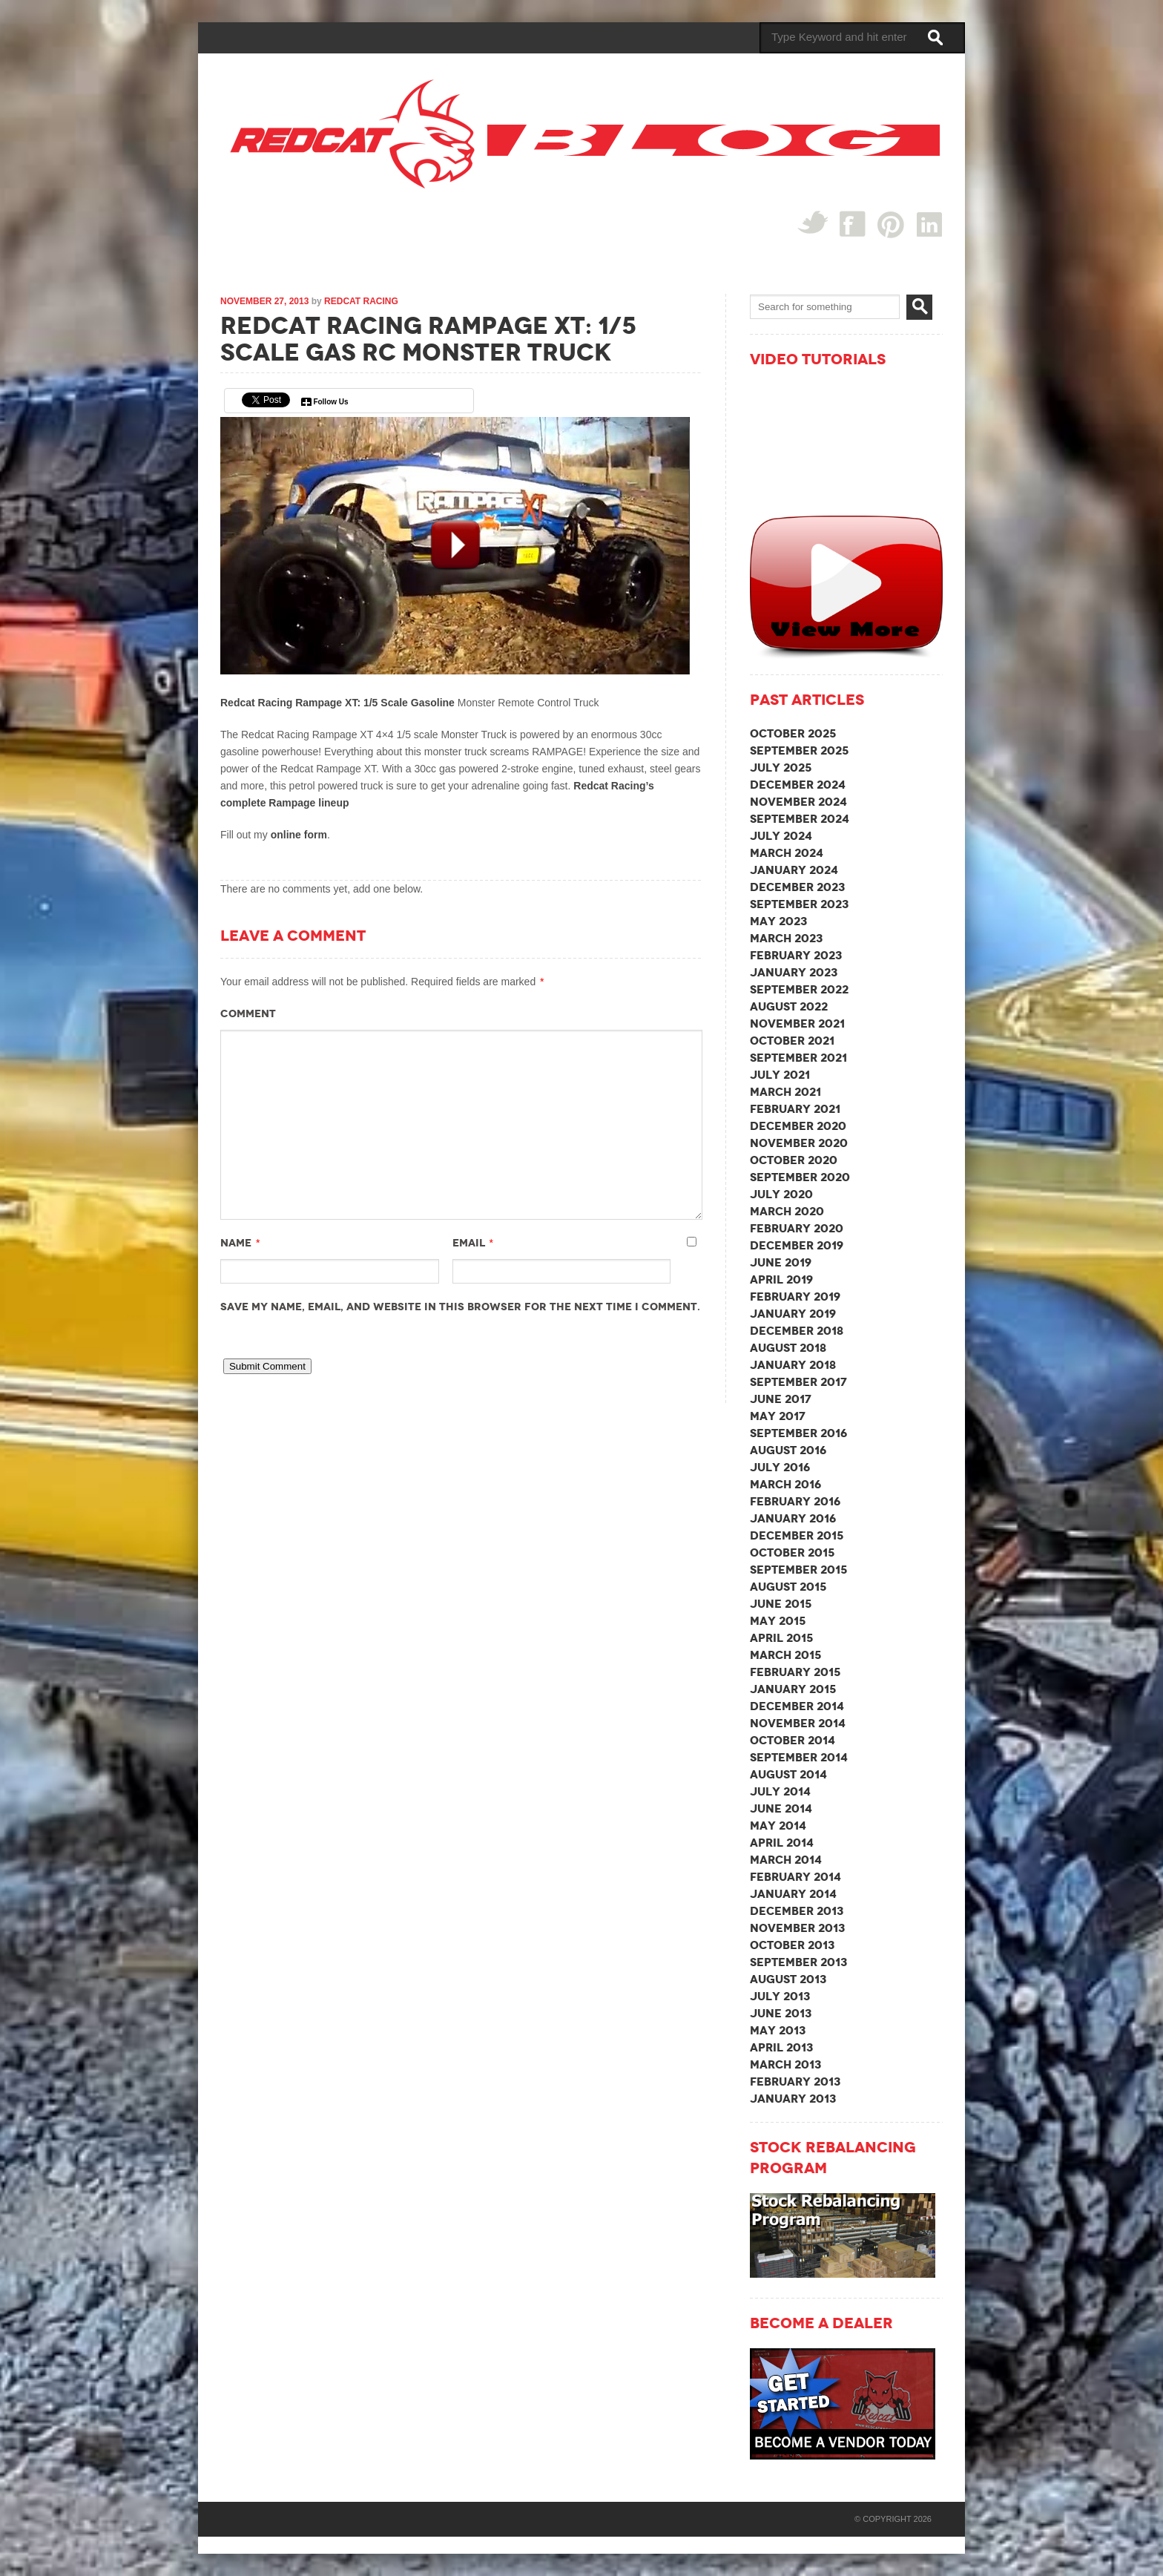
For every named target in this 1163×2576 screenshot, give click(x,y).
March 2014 (786, 1860)
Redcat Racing (361, 301)
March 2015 (785, 1655)
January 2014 (793, 1894)
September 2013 (798, 1962)
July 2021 (780, 1075)
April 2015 (781, 1638)
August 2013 (788, 1979)
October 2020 (793, 1160)
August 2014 (788, 1774)
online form (299, 835)
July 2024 (781, 836)
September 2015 (798, 1570)
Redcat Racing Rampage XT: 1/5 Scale (315, 703)
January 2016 (793, 1518)
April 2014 (782, 1843)
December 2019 (796, 1245)
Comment (248, 1013)
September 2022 (799, 989)
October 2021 (792, 1041)
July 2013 (780, 1996)
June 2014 (781, 1808)
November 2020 (799, 1143)
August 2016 (788, 1450)
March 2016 (785, 1484)
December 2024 (798, 785)
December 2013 (796, 1911)
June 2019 (780, 1262)
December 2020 (798, 1126)
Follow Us (330, 402)
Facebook (853, 224)
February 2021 (795, 1109)
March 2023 (786, 938)
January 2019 (793, 1314)
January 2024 (794, 870)
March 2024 (786, 853)
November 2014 (798, 1723)
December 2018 (796, 1331)
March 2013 (785, 2064)
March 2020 (787, 1211)
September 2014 (799, 1757)
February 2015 (795, 1672)
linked (930, 224)
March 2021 (785, 1092)
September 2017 (798, 1382)
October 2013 (792, 1945)
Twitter (812, 222)
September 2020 (800, 1177)
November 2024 (798, 802)
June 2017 (780, 1399)
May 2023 (778, 921)
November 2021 (797, 1023)
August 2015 (788, 1587)
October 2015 (792, 1552)
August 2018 (788, 1348)
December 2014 (797, 1706)
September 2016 (798, 1433)
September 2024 (799, 819)
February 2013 (795, 2081)
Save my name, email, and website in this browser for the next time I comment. (460, 1306)
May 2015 (777, 1621)
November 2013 (797, 1928)
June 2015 (780, 1604)
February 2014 (795, 1877)
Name (235, 1242)
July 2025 (780, 767)
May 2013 (777, 2030)
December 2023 (797, 887)
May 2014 (778, 1825)
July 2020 (781, 1194)
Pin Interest (891, 224)
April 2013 (781, 2047)
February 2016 (795, 1501)
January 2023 (793, 972)
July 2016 (780, 1467)
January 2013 (793, 2099)
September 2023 (799, 904)
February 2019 (795, 1296)
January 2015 (793, 1689)
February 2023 (796, 955)
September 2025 (799, 750)
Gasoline (434, 703)
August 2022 (789, 1006)
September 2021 (798, 1058)
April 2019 (781, 1279)
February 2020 (796, 1228)
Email (468, 1242)
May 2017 (777, 1416)
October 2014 (792, 1740)
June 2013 (780, 2013)
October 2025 (793, 733)
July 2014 (780, 1791)
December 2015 (796, 1535)
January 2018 (793, 1365)
